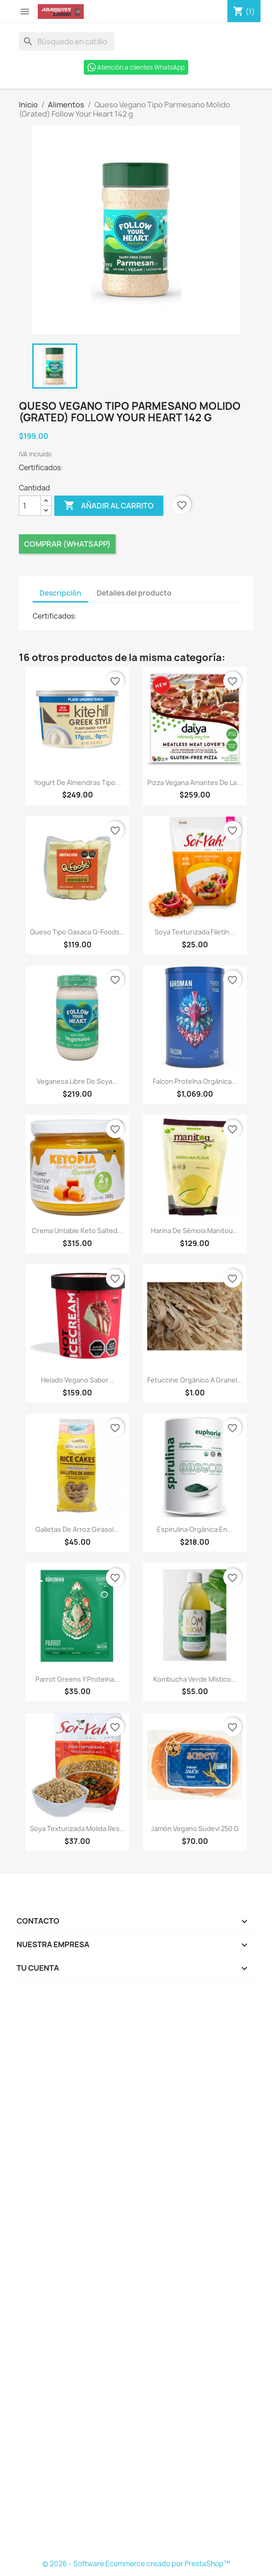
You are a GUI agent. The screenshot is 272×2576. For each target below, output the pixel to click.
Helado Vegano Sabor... (77, 1380)
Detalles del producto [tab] (134, 593)
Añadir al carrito (109, 506)
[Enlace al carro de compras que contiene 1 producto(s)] (244, 11)
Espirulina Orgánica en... (195, 1529)
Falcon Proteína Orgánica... (195, 1081)
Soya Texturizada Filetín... (195, 932)
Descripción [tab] (60, 593)
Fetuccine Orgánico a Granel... (195, 1380)
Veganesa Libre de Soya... (77, 1081)
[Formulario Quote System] (136, 2273)
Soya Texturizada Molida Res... (77, 1828)
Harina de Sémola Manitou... (194, 1230)
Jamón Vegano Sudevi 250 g (195, 1828)
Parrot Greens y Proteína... (77, 1679)
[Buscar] (67, 41)
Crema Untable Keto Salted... (77, 1230)
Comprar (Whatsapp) (67, 544)
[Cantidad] (30, 506)
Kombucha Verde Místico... (195, 1679)
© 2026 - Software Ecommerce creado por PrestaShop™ (136, 2564)
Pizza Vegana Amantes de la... (194, 782)
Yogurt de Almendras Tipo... (77, 782)
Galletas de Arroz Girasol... (77, 1529)
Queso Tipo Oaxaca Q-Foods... (77, 932)
